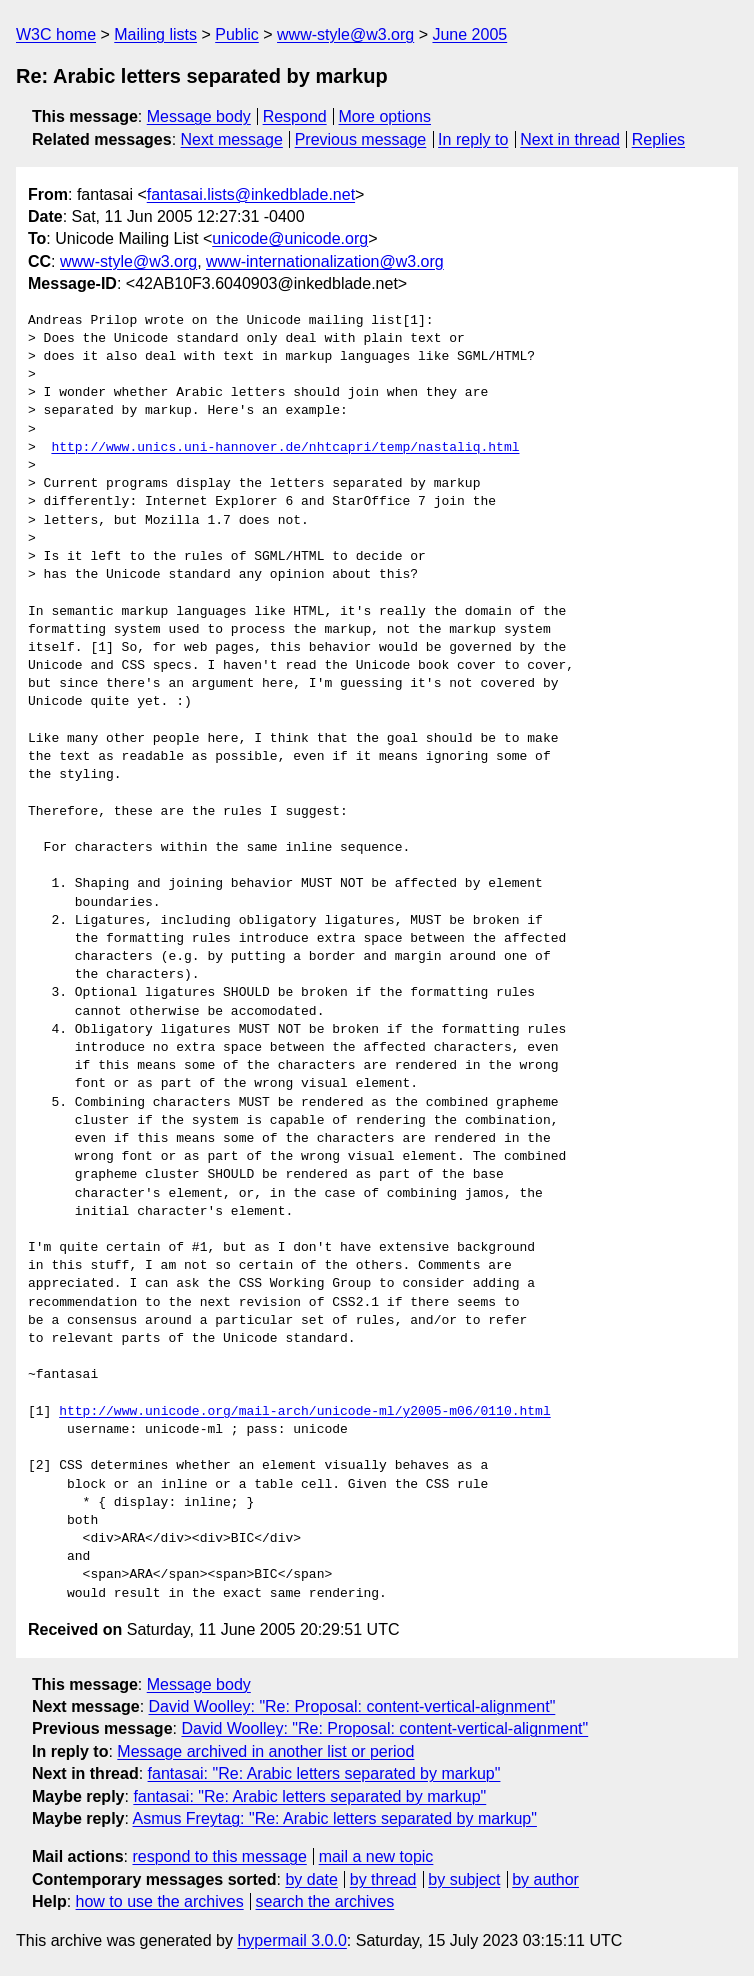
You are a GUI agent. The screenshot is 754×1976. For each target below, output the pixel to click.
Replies (658, 139)
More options (385, 116)
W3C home (56, 34)
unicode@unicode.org (290, 238)
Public (237, 34)
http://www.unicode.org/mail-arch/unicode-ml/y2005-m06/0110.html (304, 1412)
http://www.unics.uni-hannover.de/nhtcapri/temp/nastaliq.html (285, 448)
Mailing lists (155, 34)
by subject (464, 1879)
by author (545, 1879)
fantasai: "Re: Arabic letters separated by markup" (324, 1773)
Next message (232, 139)
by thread (383, 1879)
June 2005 (469, 34)
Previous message (361, 139)
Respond (295, 116)
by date (311, 1879)
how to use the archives (160, 1901)
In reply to (473, 139)
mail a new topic (376, 1856)
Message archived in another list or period (265, 1751)
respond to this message (219, 1856)
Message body (199, 116)
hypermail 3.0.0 (291, 1940)
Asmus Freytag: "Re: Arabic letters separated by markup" (335, 1818)
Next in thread (570, 139)
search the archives (325, 1901)
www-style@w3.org (345, 34)
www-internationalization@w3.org (325, 261)
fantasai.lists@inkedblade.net (251, 194)
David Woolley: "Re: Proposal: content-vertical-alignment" (352, 1706)
